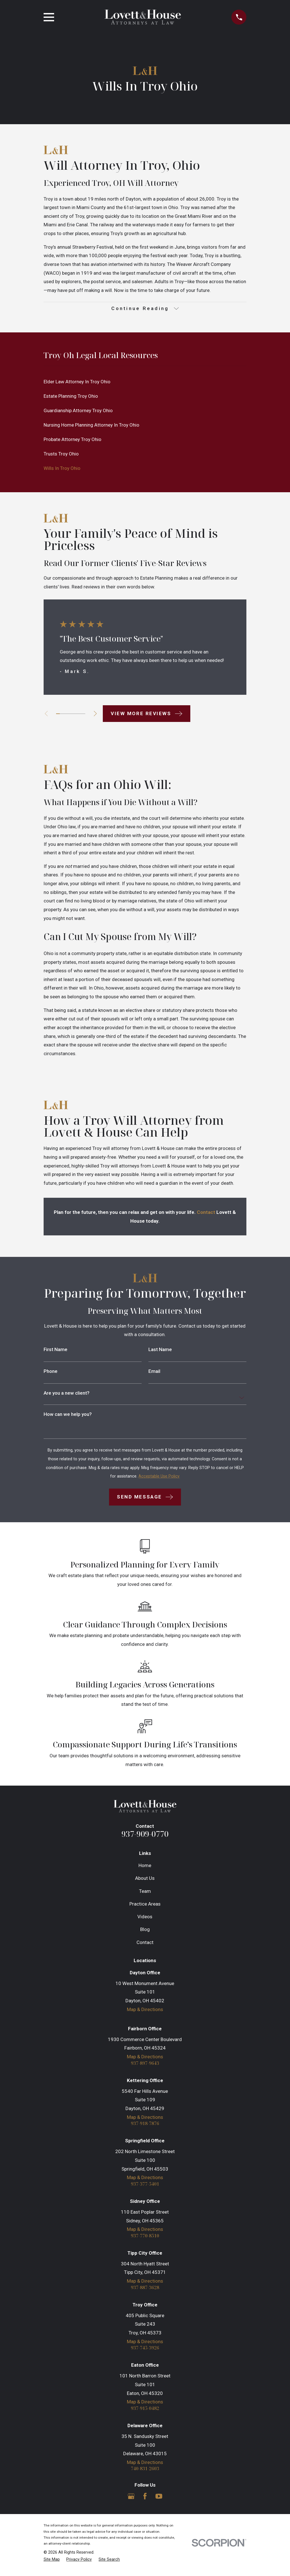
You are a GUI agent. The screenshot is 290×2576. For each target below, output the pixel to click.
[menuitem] (145, 382)
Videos (144, 1917)
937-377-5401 (145, 2186)
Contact (145, 1943)
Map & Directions (145, 2010)
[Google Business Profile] (131, 2500)
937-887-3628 (145, 2290)
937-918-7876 (145, 2125)
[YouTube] (158, 2500)
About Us (145, 1879)
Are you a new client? (66, 1394)
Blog (145, 1930)
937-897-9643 (145, 2064)
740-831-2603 (145, 2472)
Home (144, 1866)
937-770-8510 (145, 2238)
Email (154, 1372)
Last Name (160, 1350)
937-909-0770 (145, 1834)
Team (145, 1892)
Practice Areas (145, 1905)
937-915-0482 (145, 2412)
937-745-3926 (145, 2351)
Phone (50, 1372)
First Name (55, 1350)
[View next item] (98, 714)
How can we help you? (68, 1415)
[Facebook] (145, 2500)
